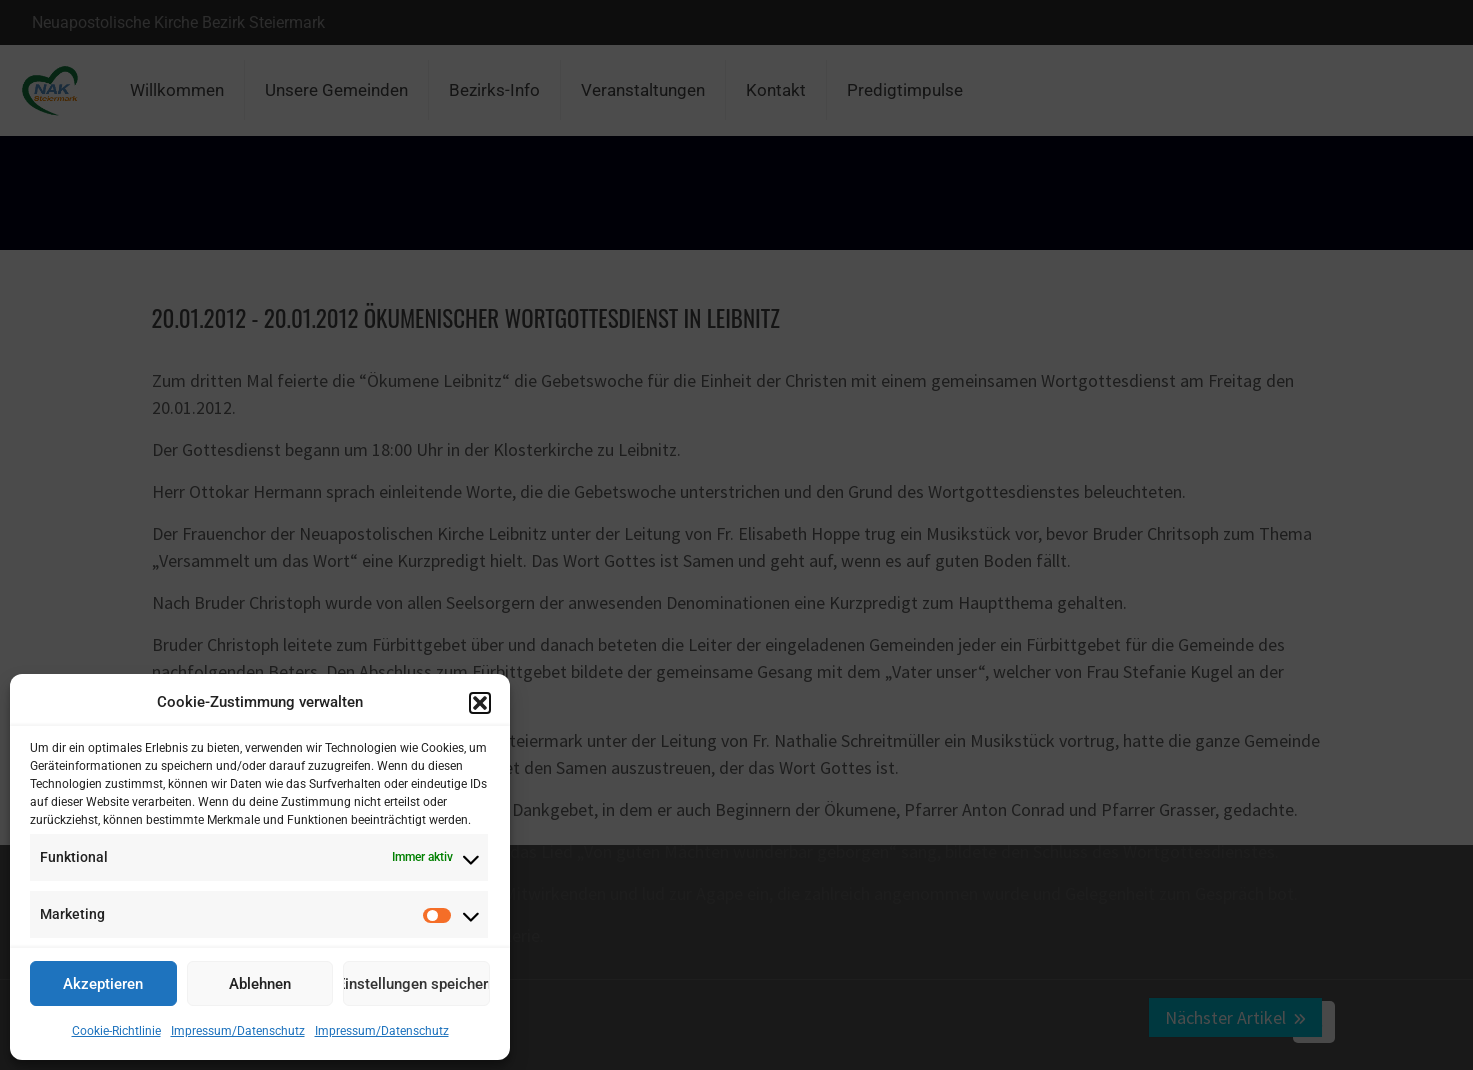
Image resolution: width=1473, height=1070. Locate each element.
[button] (480, 703)
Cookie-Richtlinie (116, 1031)
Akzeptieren (103, 984)
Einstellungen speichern (416, 984)
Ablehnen (260, 984)
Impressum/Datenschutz (238, 1031)
